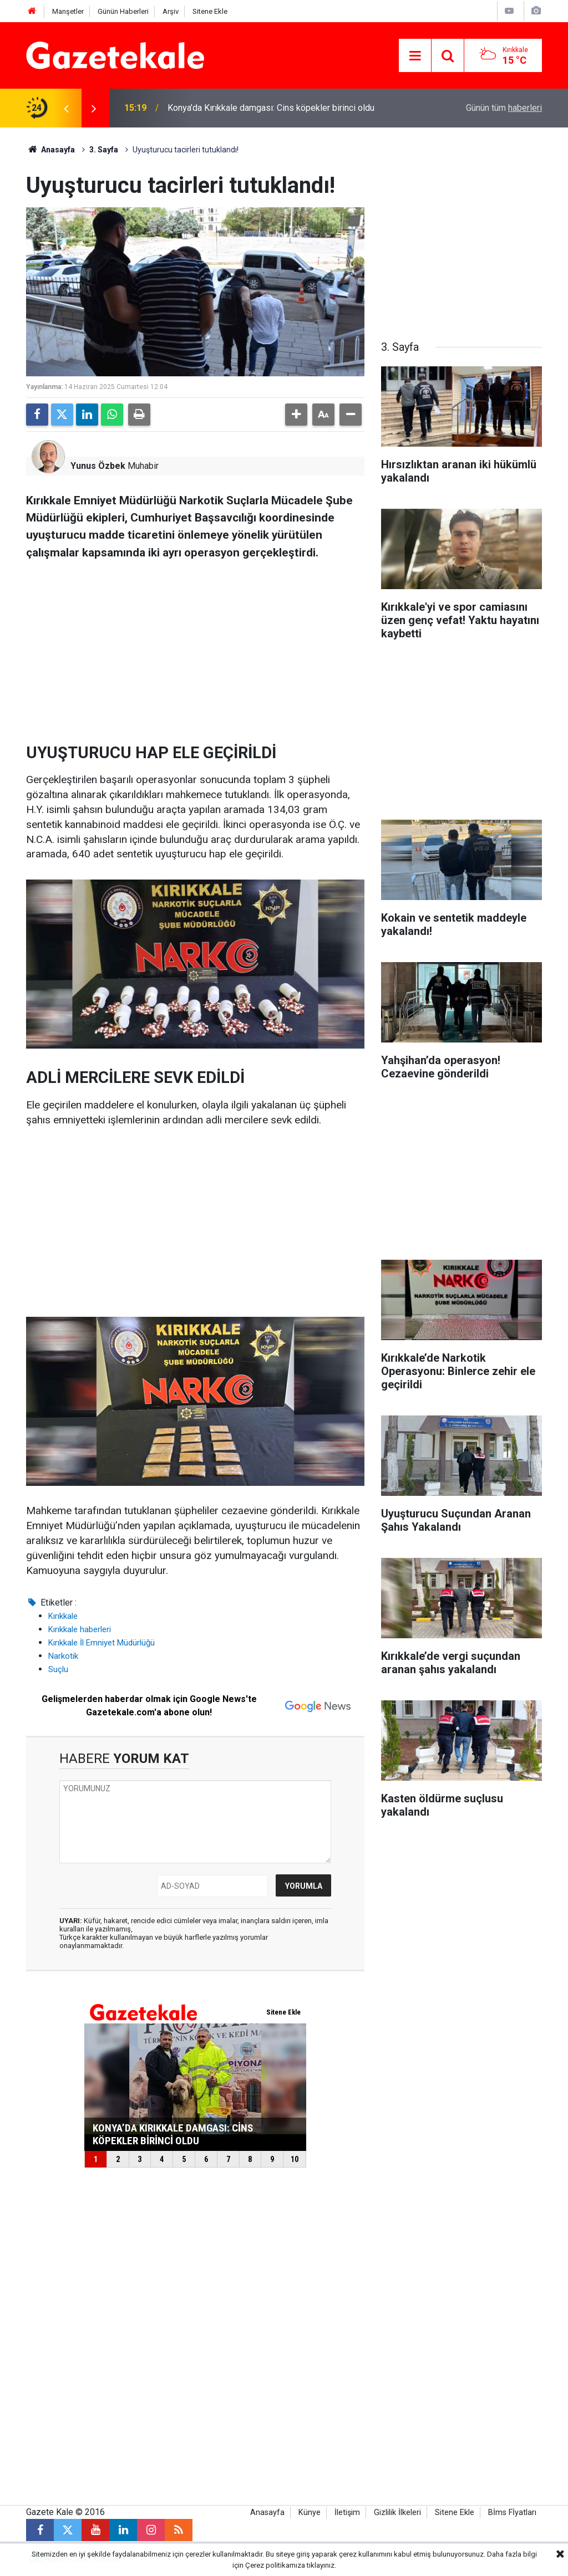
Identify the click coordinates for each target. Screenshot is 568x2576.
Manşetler (68, 11)
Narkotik (63, 1656)
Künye (309, 2512)
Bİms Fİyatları (512, 2512)
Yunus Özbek (97, 466)
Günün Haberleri (123, 11)
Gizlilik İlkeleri (397, 2512)
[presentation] (66, 108)
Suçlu (58, 1669)
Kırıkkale (63, 1616)
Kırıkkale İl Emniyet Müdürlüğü (101, 1643)
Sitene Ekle (209, 11)
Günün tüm (504, 108)
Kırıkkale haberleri (79, 1629)
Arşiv (171, 11)
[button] (296, 414)
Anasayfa (50, 149)
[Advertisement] (195, 647)
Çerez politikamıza (275, 2565)
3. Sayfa (103, 149)
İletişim (347, 2512)
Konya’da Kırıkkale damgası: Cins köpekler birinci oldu (271, 108)
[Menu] (415, 56)
